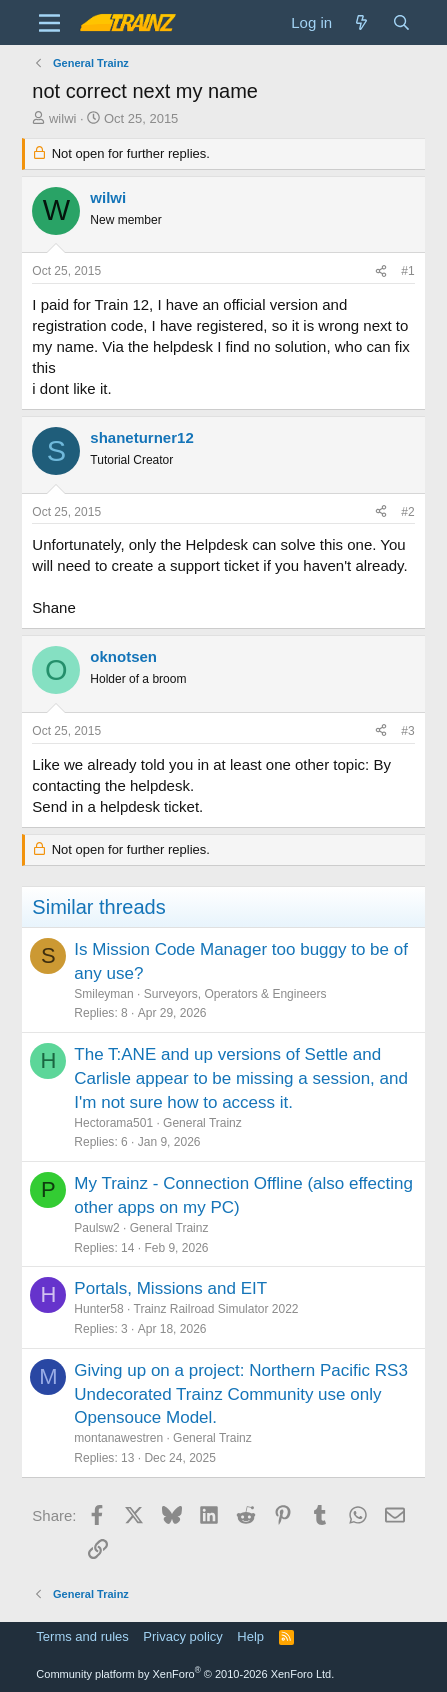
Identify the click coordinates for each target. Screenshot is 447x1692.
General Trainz (202, 1123)
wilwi (62, 118)
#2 (407, 512)
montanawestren (118, 1438)
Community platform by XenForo (185, 1674)
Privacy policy (182, 1636)
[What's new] (361, 22)
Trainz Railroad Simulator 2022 (216, 1309)
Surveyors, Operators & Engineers (235, 994)
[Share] (381, 271)
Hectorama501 (113, 1123)
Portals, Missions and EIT (170, 1288)
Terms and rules (82, 1636)
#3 (407, 731)
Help (250, 1636)
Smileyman (103, 994)
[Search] (400, 22)
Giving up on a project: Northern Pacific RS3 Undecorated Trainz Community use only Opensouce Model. (241, 1394)
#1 (407, 271)
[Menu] (49, 23)
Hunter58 (98, 1309)
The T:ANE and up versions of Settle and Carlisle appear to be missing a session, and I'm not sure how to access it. (241, 1078)
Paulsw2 (96, 1228)
